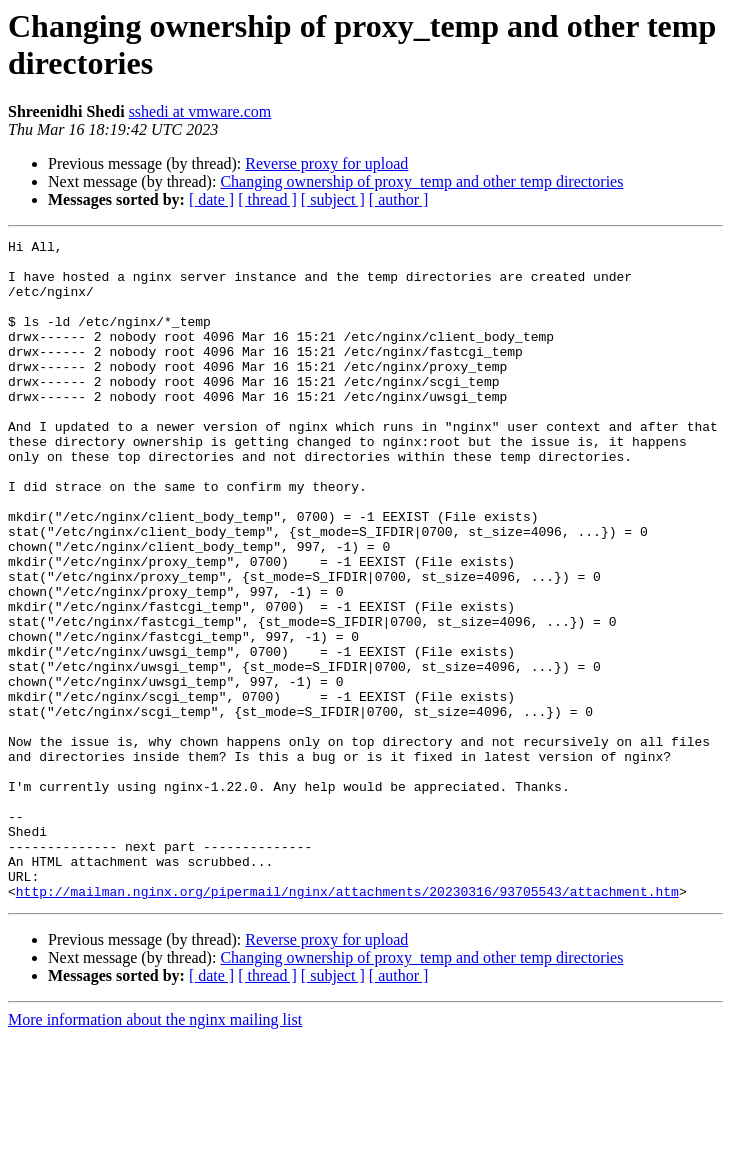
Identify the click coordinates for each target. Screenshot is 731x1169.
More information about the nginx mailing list (155, 1151)
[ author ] (399, 199)
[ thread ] (267, 199)
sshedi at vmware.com (200, 111)
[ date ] (211, 199)
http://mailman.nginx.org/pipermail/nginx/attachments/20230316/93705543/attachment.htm (347, 1023)
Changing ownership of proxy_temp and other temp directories (421, 181)
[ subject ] (333, 199)
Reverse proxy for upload (326, 163)
